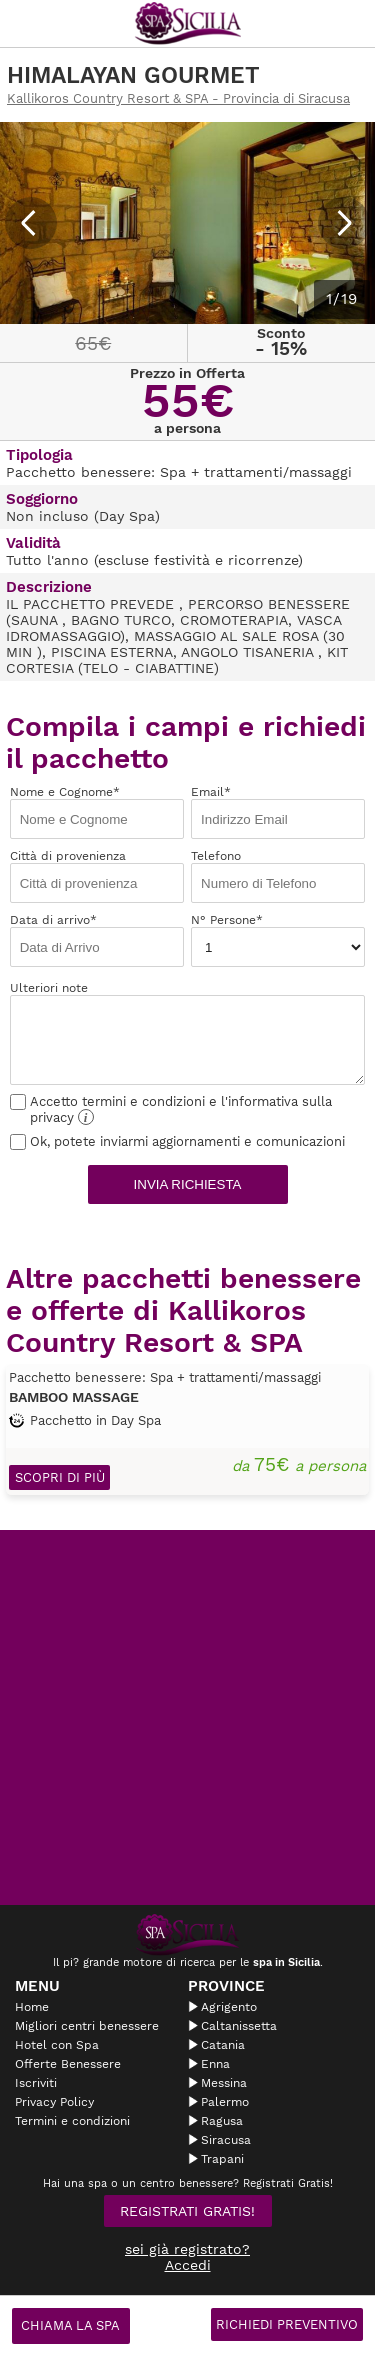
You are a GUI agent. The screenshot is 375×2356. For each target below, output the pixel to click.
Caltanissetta (239, 2026)
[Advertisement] (187, 1717)
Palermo (225, 2102)
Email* (278, 812)
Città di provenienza (97, 876)
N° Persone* (278, 940)
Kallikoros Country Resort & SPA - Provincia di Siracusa (178, 99)
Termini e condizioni (72, 2121)
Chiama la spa (70, 2325)
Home (32, 2007)
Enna (215, 2064)
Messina (224, 2083)
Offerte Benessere (68, 2064)
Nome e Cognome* (97, 812)
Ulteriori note (188, 1033)
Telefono (278, 876)
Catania (223, 2045)
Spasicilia (188, 23)
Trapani (222, 2159)
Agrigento (229, 2007)
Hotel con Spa (57, 2045)
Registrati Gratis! (187, 2211)
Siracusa (226, 2140)
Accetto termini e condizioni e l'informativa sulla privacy (171, 1109)
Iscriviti (36, 2083)
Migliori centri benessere (87, 2026)
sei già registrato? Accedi (187, 2257)
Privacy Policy (54, 2102)
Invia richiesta (188, 1184)
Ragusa (222, 2121)
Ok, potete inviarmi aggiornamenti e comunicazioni (177, 1141)
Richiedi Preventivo (287, 2324)
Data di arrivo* (97, 940)
